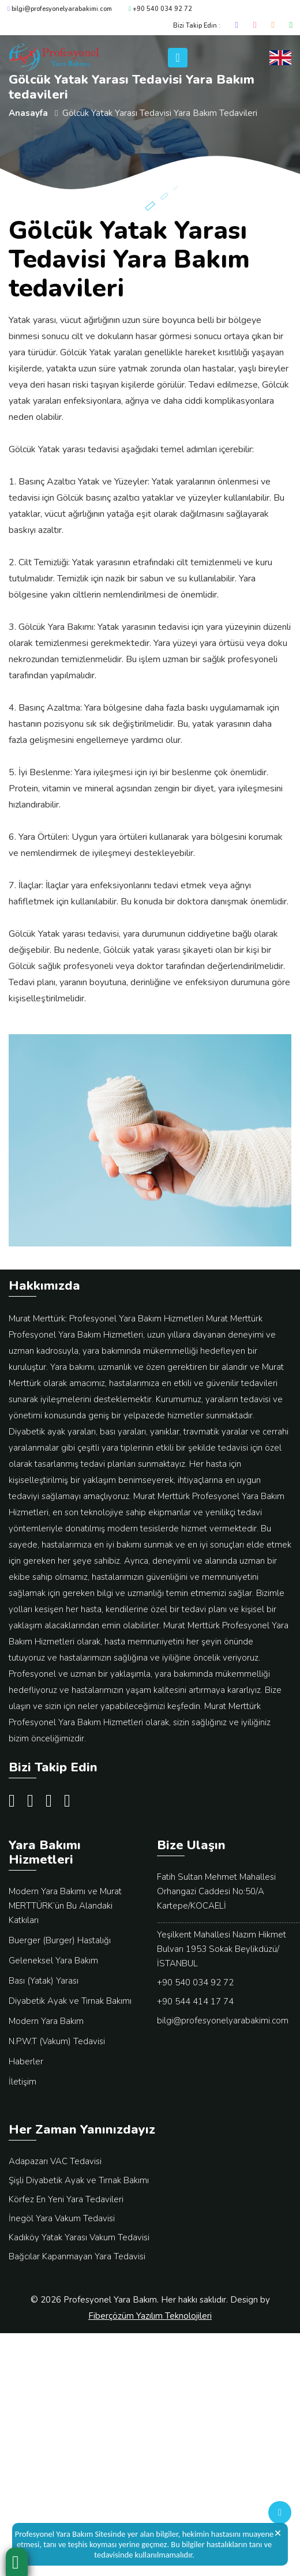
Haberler (26, 2061)
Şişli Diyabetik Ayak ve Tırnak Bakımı (79, 2180)
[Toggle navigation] (177, 57)
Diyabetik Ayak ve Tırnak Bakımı (70, 2001)
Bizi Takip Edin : (196, 25)
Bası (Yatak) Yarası (43, 1981)
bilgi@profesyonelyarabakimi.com (59, 9)
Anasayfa (28, 113)
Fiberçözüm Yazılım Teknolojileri (150, 2316)
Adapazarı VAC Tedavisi (55, 2161)
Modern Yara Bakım (46, 2021)
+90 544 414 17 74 (195, 2001)
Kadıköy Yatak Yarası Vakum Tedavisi (79, 2237)
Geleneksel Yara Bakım (53, 1960)
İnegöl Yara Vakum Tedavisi (62, 2218)
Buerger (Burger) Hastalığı (60, 1940)
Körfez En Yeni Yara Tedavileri (66, 2199)
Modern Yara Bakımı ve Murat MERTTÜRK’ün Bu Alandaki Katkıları (65, 1906)
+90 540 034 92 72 (160, 9)
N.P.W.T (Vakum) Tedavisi (57, 2041)
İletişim (22, 2081)
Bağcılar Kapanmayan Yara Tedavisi (77, 2256)
